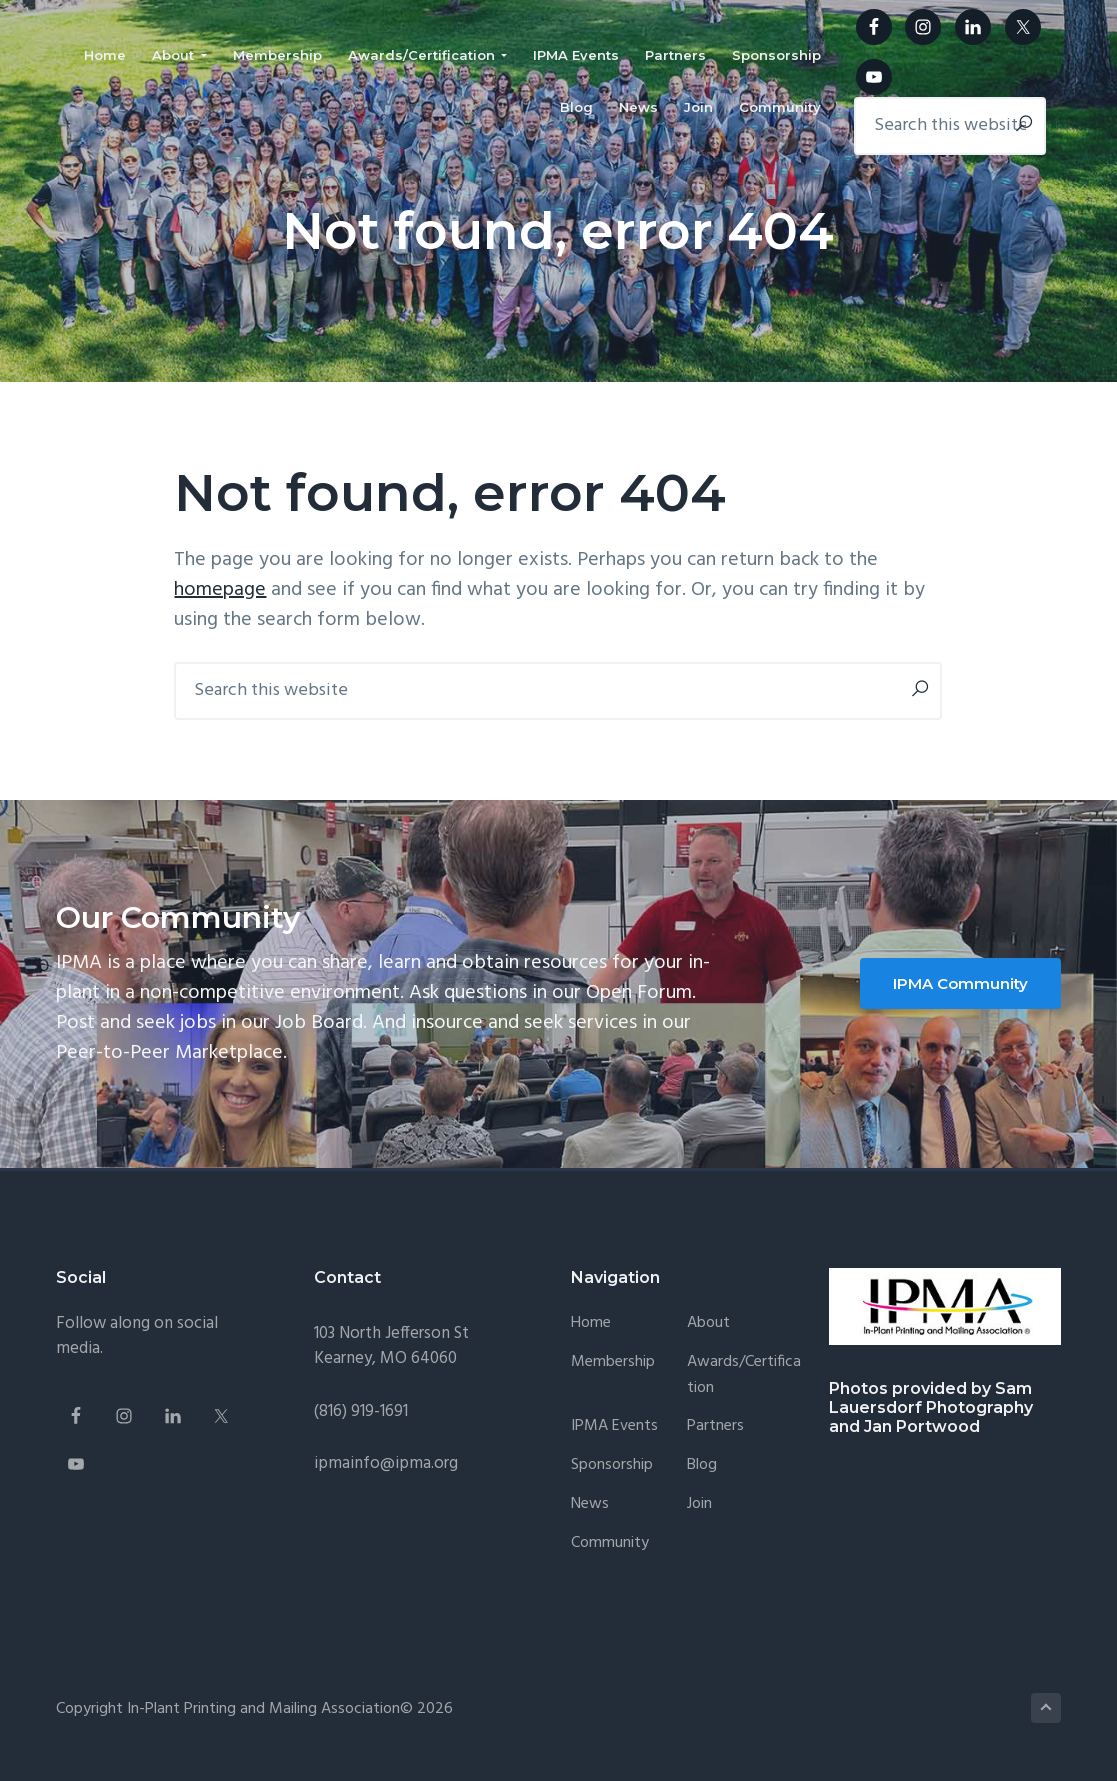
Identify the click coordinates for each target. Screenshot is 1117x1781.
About (708, 1323)
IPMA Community (960, 983)
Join (699, 1504)
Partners (715, 1426)
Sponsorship (612, 1465)
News (590, 1504)
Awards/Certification (744, 1375)
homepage (220, 590)
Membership (613, 1362)
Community (610, 1543)
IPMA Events (614, 1426)
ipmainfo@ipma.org (386, 1463)
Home (591, 1323)
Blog (702, 1465)
